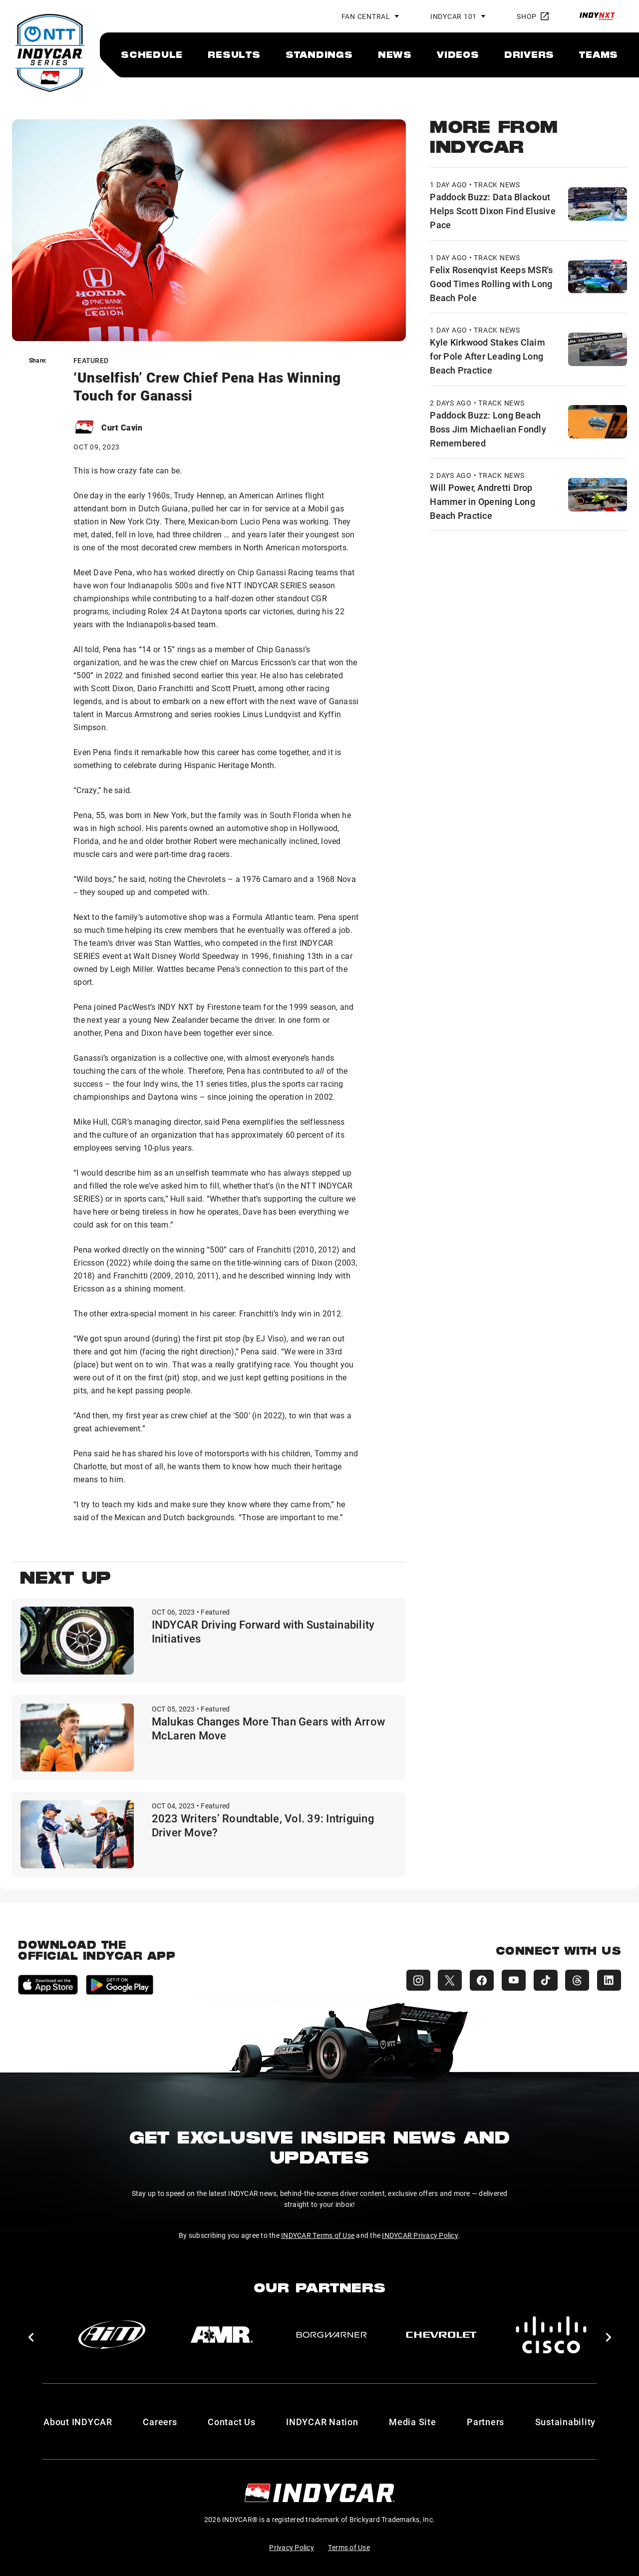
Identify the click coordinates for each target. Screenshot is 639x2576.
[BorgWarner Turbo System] (331, 2334)
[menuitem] (152, 54)
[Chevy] (441, 2334)
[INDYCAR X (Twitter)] (449, 1980)
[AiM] (112, 2334)
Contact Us (232, 2422)
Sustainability (565, 2422)
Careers (160, 2422)
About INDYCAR (77, 2422)
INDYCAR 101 (453, 16)
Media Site (412, 2422)
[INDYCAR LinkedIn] (609, 1980)
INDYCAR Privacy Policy (420, 2235)
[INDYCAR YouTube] (513, 1980)
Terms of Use (349, 2547)
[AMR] (222, 2334)
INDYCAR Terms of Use (317, 2235)
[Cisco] (551, 2334)
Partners (485, 2422)
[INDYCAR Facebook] (481, 1980)
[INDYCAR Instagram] (417, 1980)
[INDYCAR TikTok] (545, 1980)
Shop (533, 16)
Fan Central (365, 16)
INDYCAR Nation (322, 2422)
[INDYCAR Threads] (577, 1980)
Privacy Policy (291, 2547)
